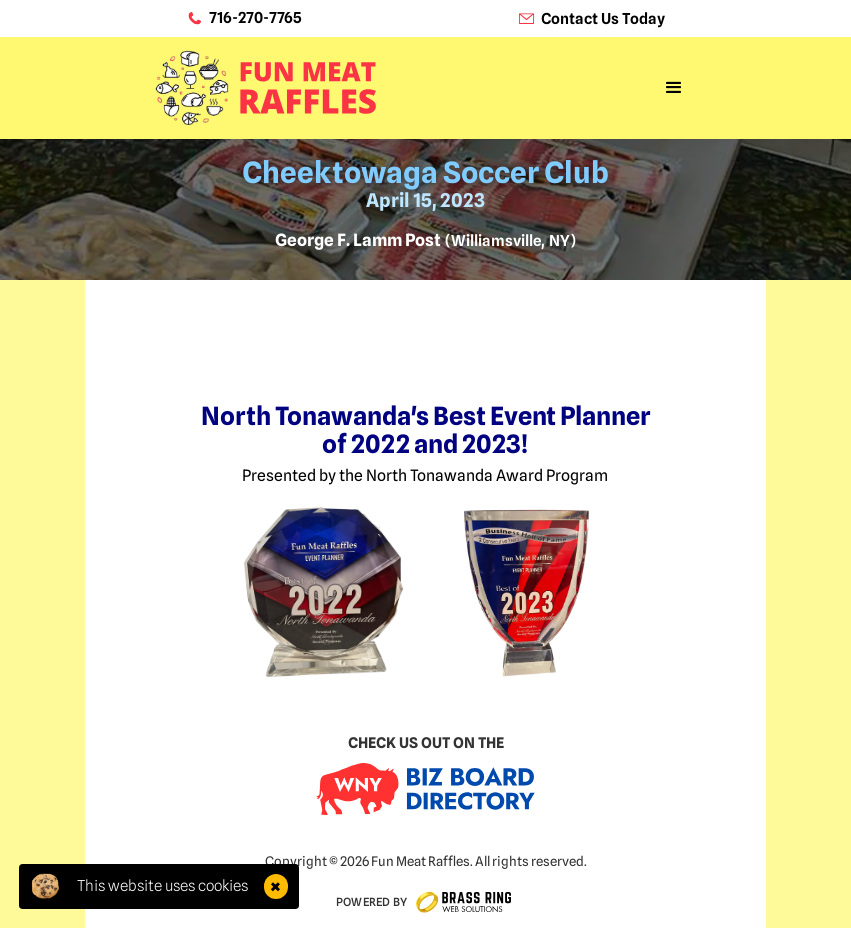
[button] (674, 88)
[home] (265, 87)
